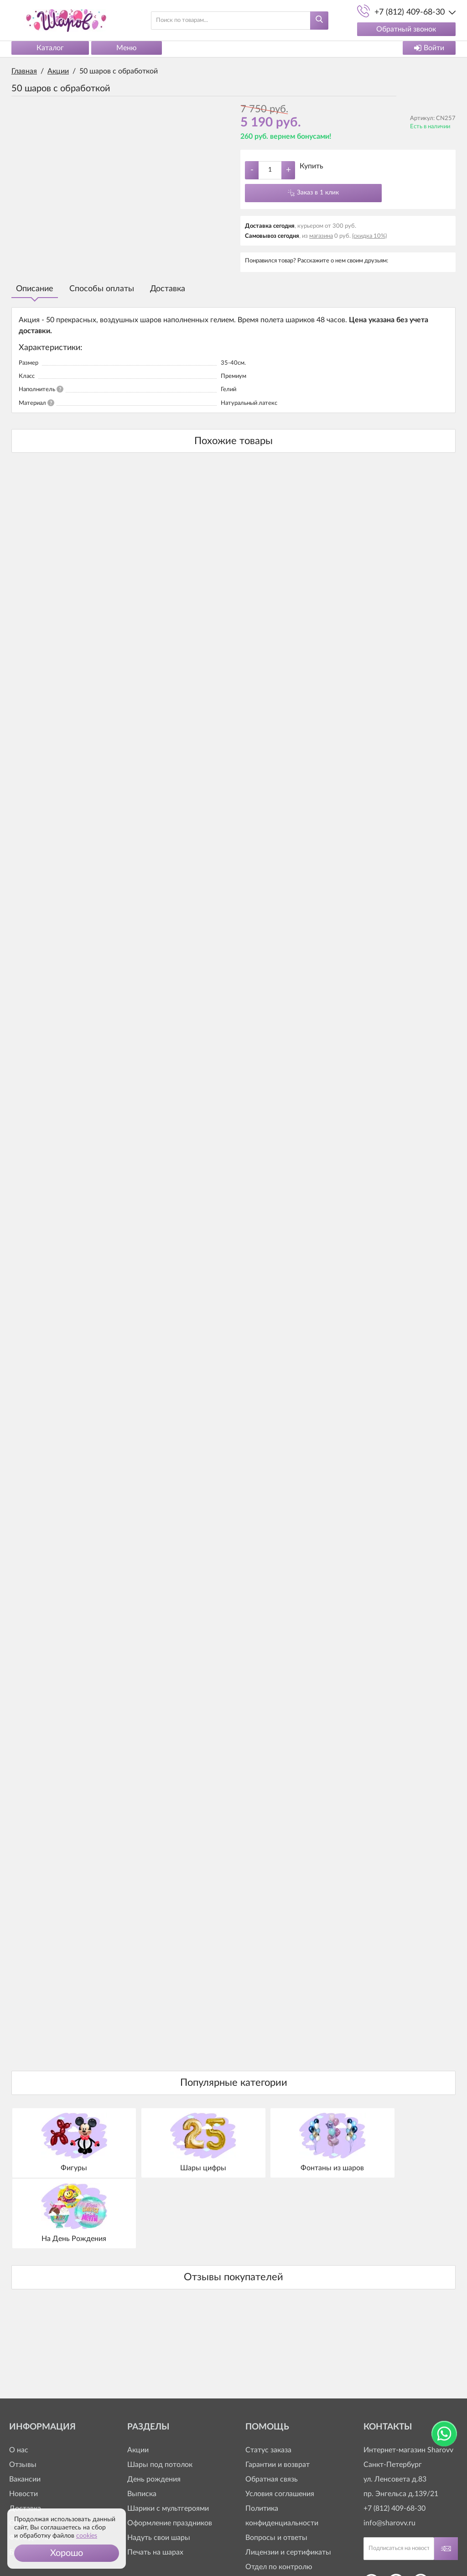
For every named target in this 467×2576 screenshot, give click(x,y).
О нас (18, 2378)
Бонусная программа (44, 2480)
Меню (126, 48)
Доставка (167, 289)
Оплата (21, 2451)
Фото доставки (34, 2465)
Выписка (141, 2421)
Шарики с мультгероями (168, 2436)
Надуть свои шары (158, 2465)
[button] (66, 2553)
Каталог (50, 48)
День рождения (154, 2407)
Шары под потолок (159, 2392)
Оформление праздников (169, 2451)
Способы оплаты (101, 289)
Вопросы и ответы (276, 2465)
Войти (429, 48)
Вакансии (25, 2407)
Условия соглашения (279, 2421)
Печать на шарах (155, 2480)
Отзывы (22, 2392)
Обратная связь (271, 2407)
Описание (34, 289)
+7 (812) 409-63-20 (276, 2524)
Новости (23, 2421)
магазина (321, 236)
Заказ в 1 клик (318, 192)
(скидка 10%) (369, 236)
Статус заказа (268, 2378)
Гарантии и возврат (277, 2392)
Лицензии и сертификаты (288, 2480)
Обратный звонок (406, 29)
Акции (138, 2378)
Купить (311, 166)
